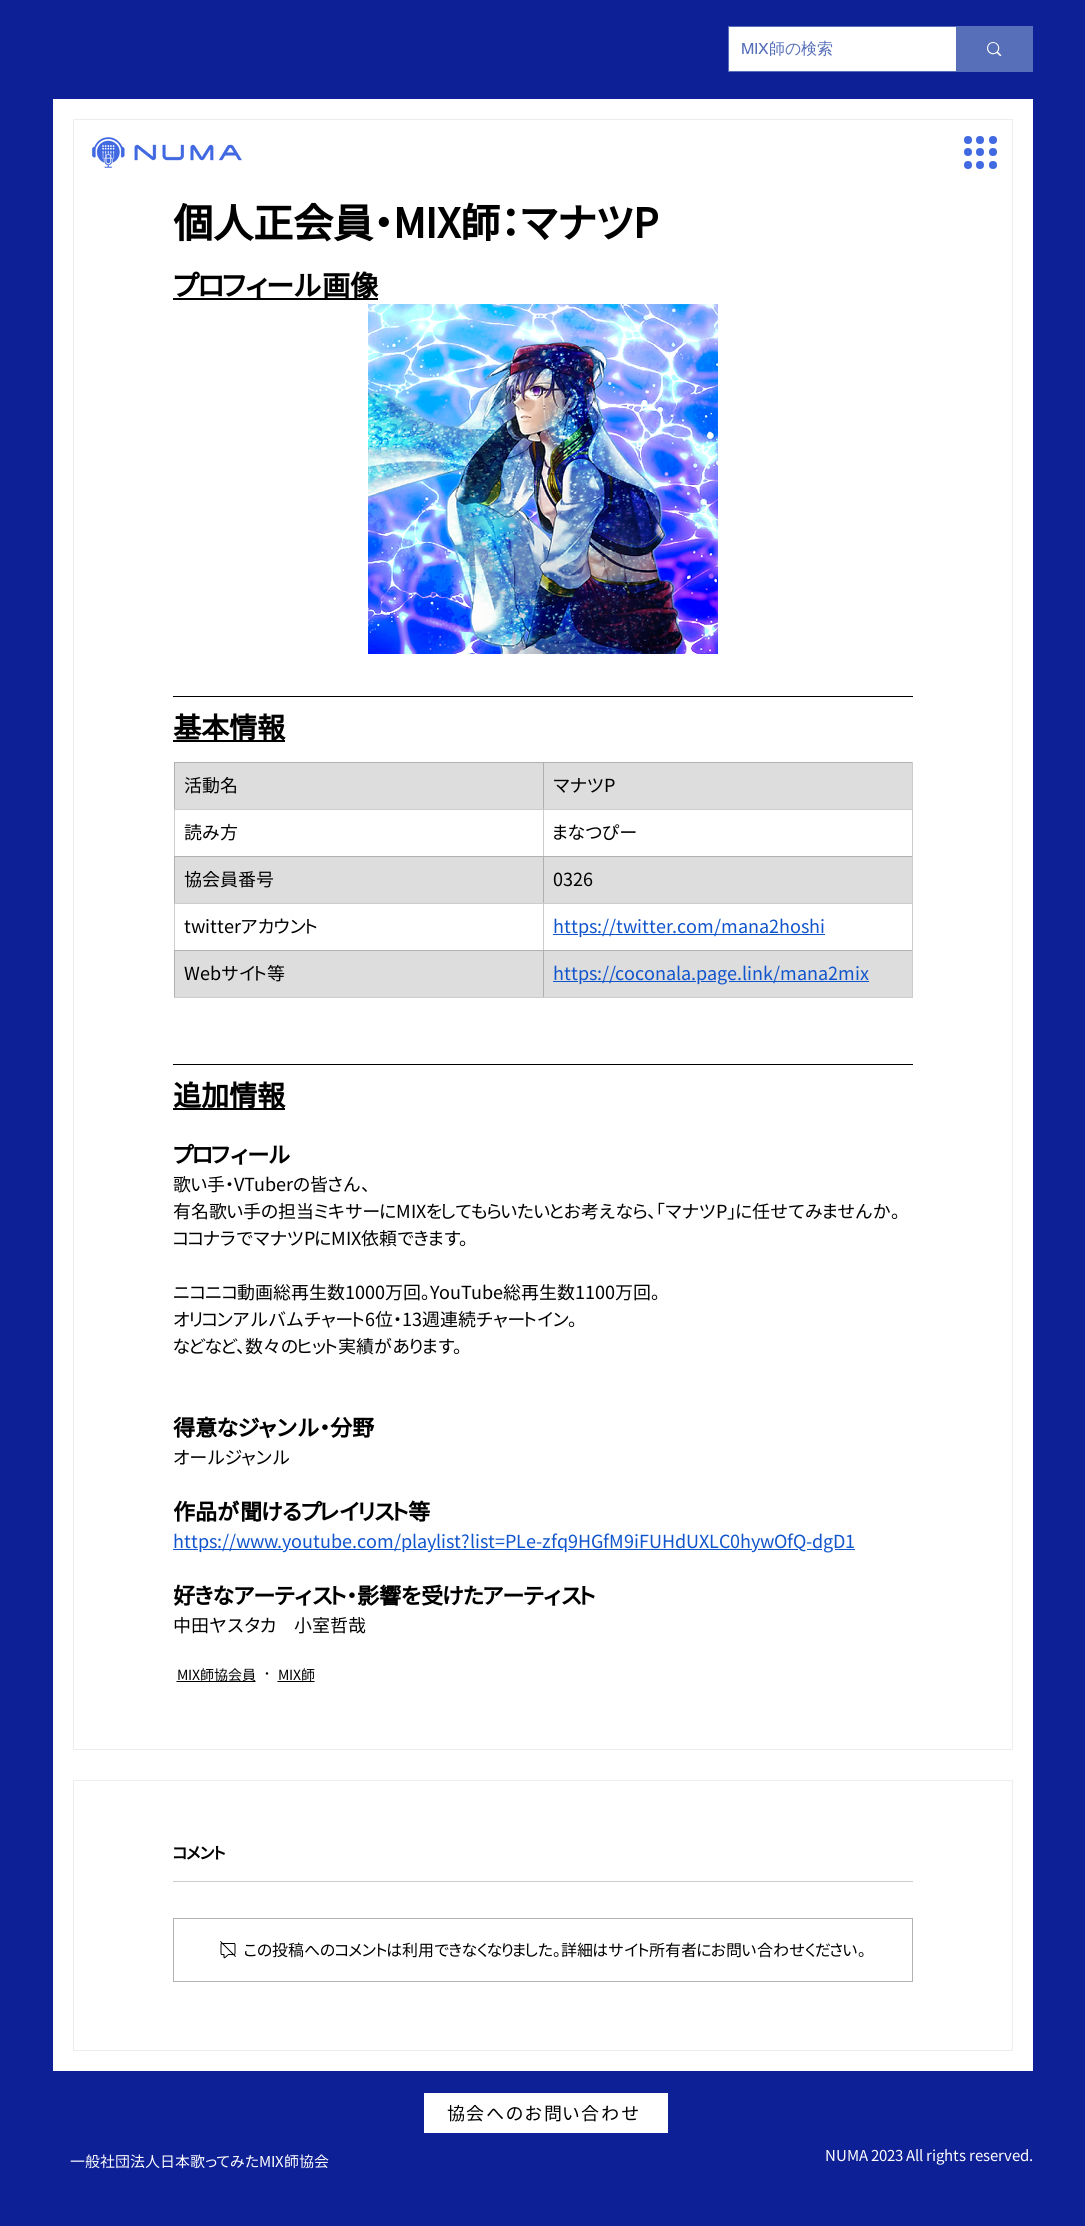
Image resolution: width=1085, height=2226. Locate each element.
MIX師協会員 (216, 1674)
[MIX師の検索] (828, 49)
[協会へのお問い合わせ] (546, 2113)
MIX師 (296, 1674)
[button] (980, 152)
